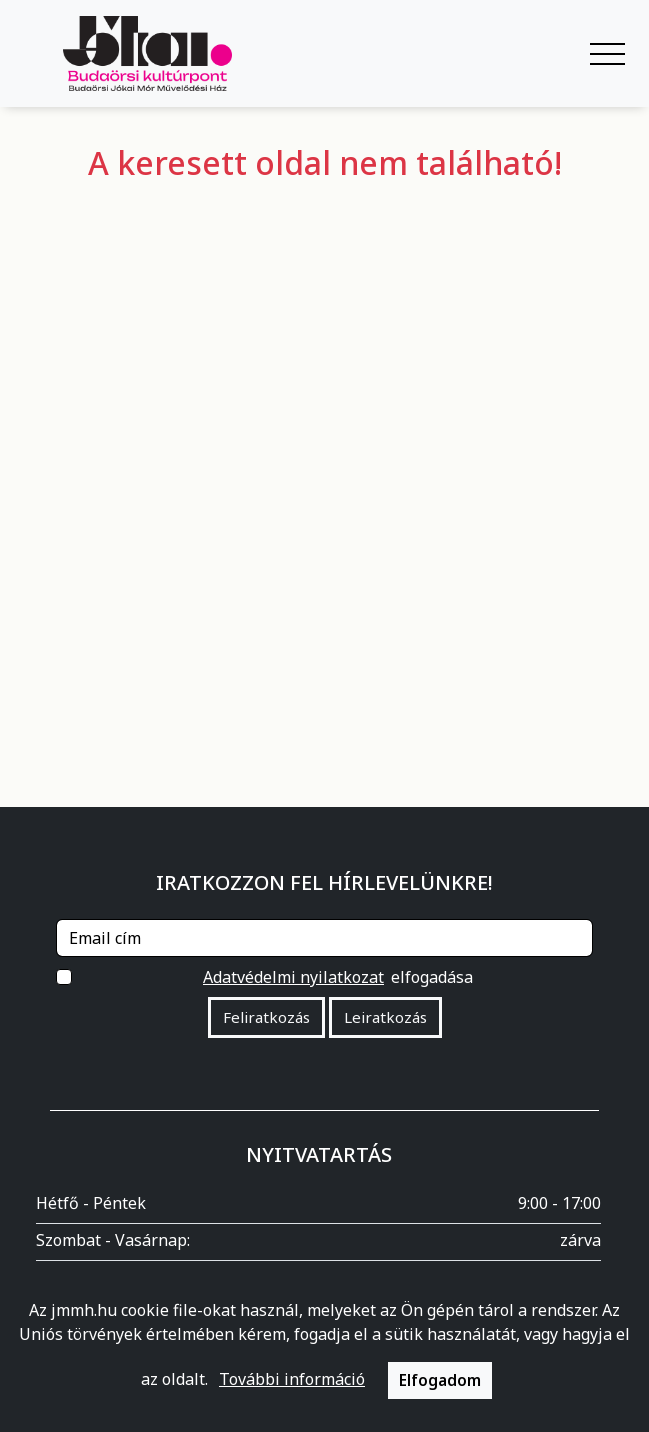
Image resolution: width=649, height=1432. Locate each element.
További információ (292, 1379)
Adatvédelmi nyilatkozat (293, 977)
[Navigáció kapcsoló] (607, 54)
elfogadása (336, 977)
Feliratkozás (266, 1017)
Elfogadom (440, 1380)
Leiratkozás (385, 1017)
